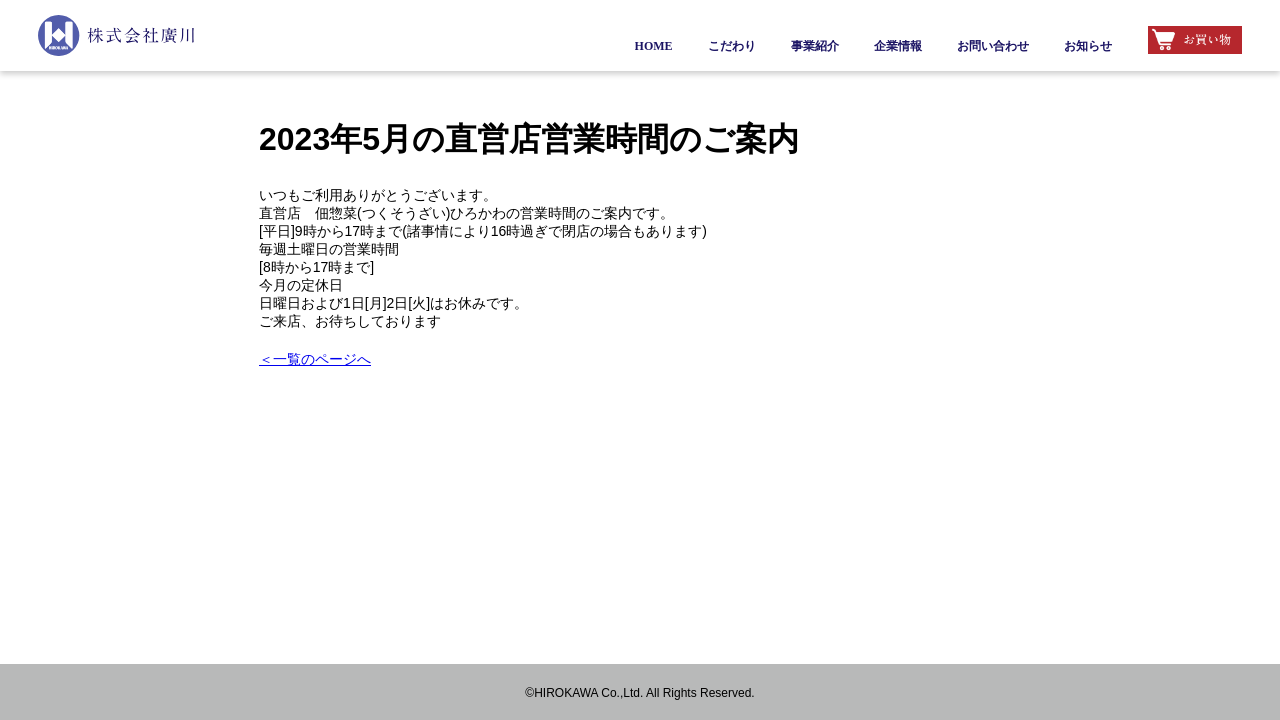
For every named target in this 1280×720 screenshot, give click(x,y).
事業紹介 (815, 46)
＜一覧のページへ (315, 359)
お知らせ (1088, 46)
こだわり (732, 46)
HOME (654, 46)
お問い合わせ (993, 46)
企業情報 (898, 46)
